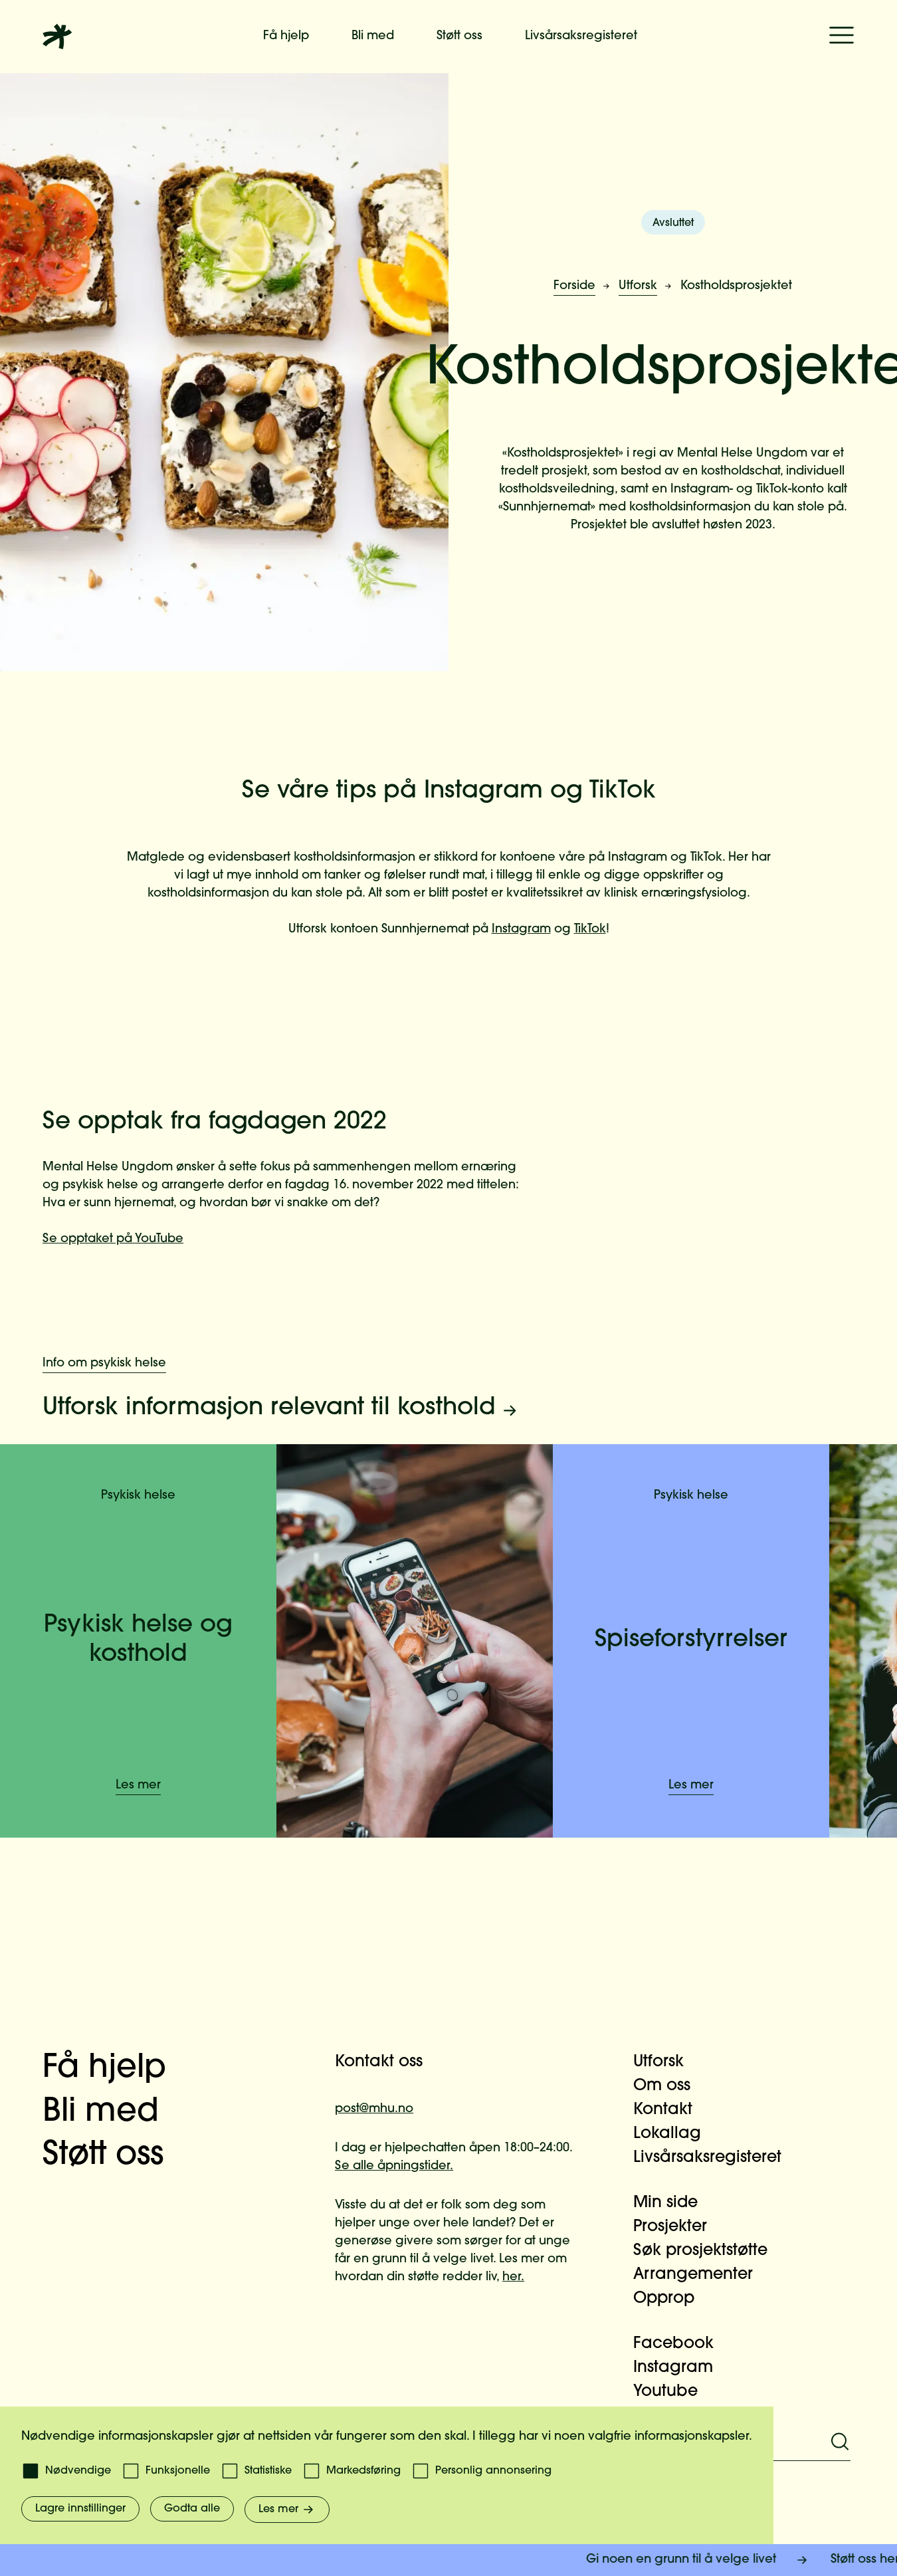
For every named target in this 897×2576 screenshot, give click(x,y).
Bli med (372, 36)
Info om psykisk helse (104, 1363)
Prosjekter (678, 2227)
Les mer (138, 1785)
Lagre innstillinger (80, 2509)
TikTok (590, 929)
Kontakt (670, 2110)
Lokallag (675, 2134)
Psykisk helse (138, 1495)
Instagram (521, 929)
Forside (574, 286)
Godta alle (192, 2509)
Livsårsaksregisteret (581, 36)
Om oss (669, 2086)
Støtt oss (459, 36)
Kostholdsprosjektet (736, 286)
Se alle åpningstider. (394, 2166)
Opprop (671, 2299)
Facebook (681, 2344)
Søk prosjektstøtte (708, 2251)
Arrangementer (701, 2275)
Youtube (673, 2392)
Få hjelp (286, 36)
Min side (673, 2203)
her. (513, 2277)
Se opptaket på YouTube (113, 1239)
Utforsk (638, 286)
